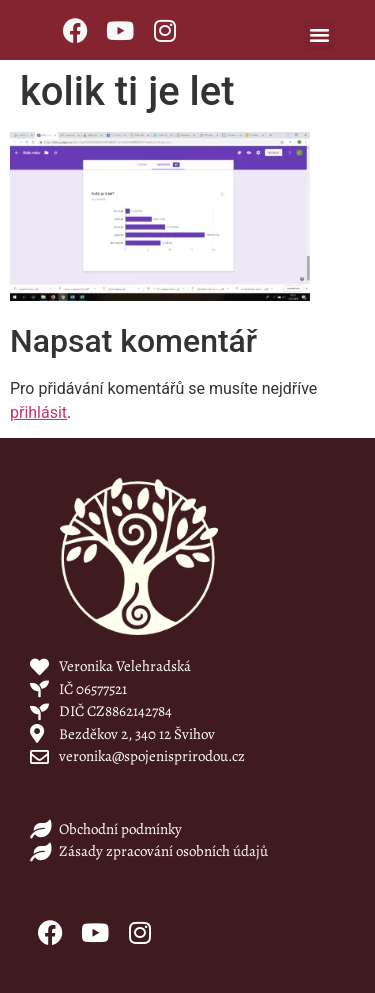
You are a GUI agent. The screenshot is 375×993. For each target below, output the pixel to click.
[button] (320, 35)
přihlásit (38, 412)
